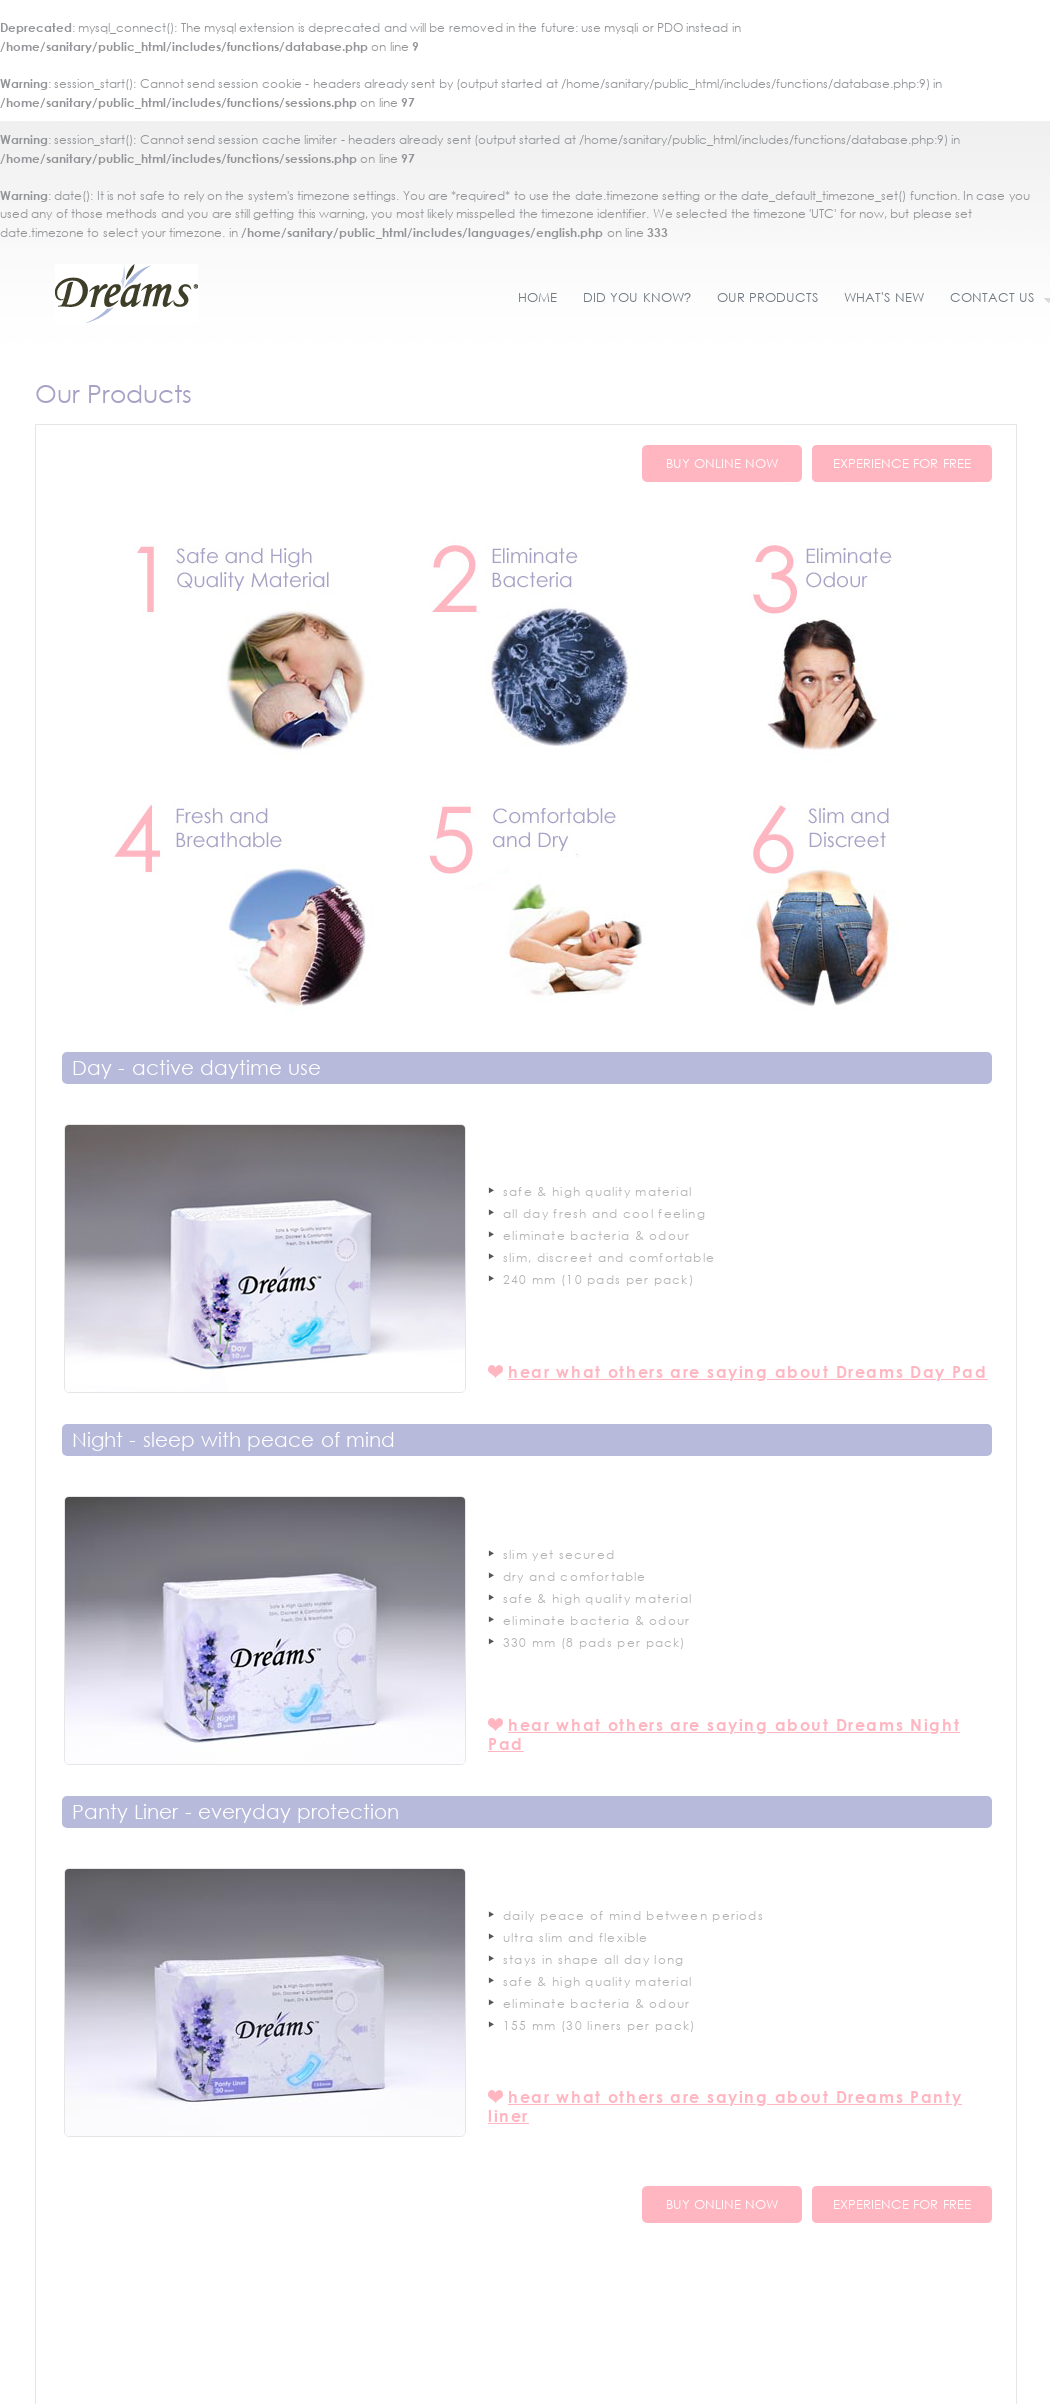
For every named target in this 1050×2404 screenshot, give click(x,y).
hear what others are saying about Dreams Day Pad (748, 1371)
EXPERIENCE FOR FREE (902, 463)
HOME (537, 297)
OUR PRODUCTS (767, 297)
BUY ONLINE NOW (722, 463)
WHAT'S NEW (883, 297)
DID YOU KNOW (637, 297)
